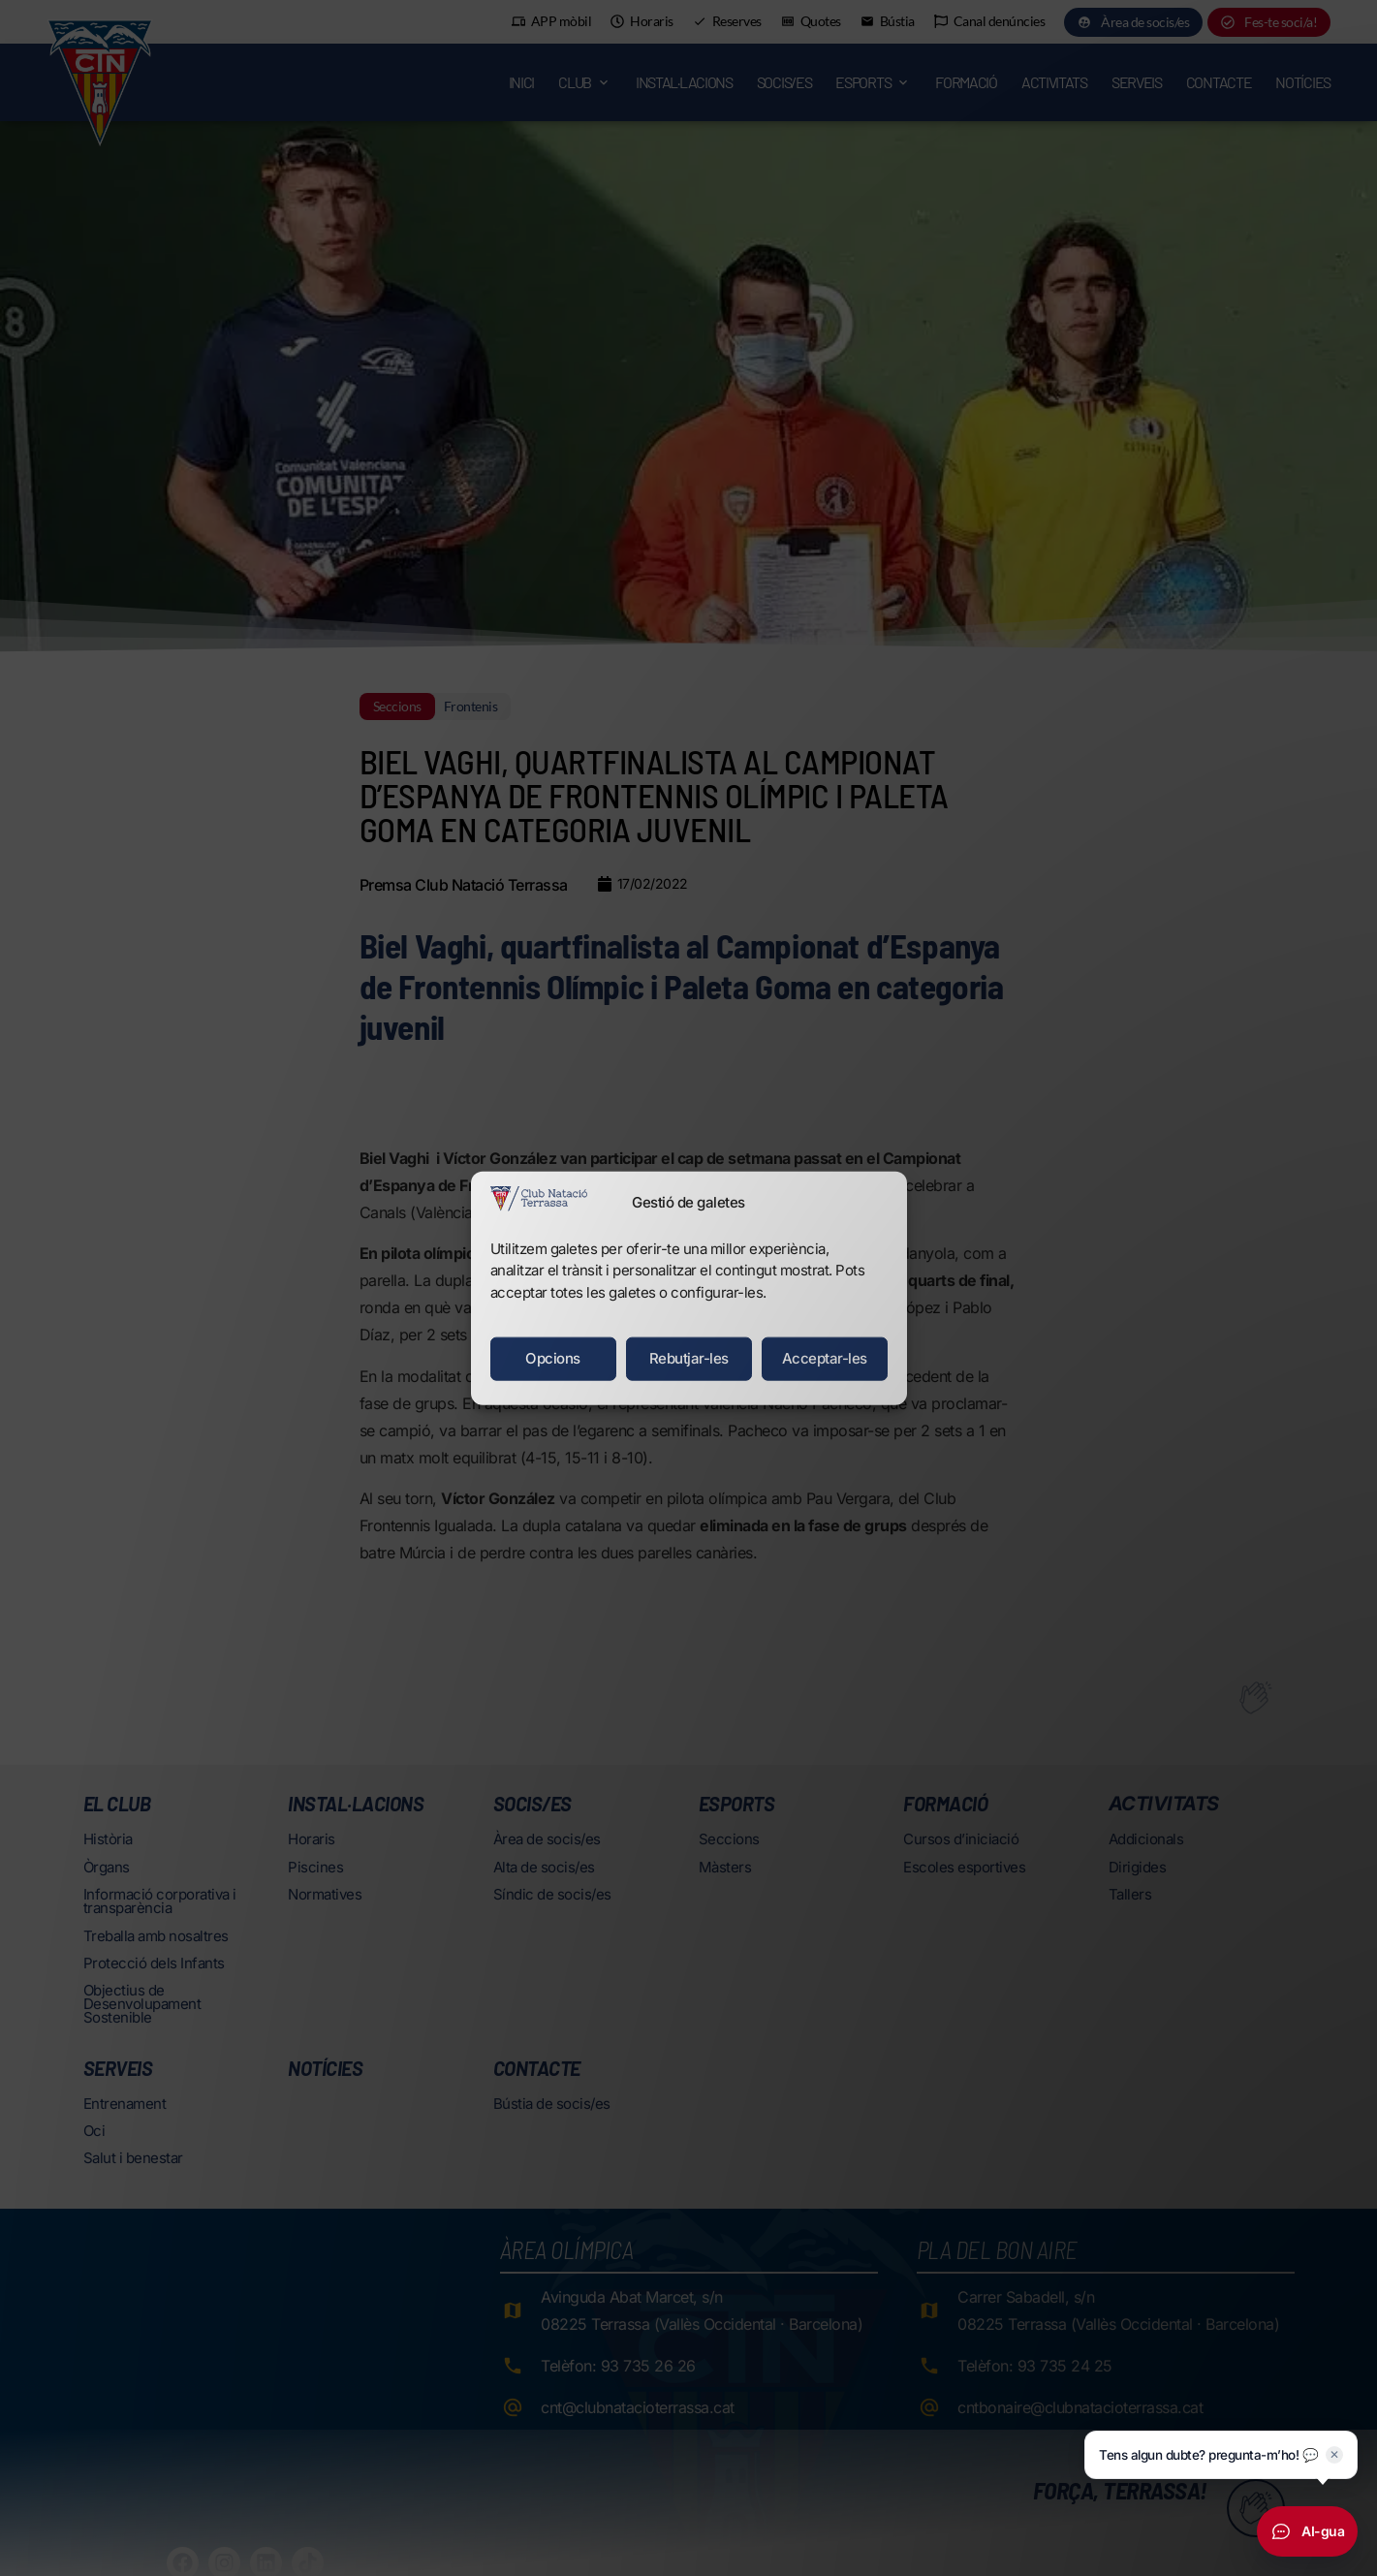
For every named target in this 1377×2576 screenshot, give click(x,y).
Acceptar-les (824, 1358)
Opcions (552, 1358)
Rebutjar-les (689, 1358)
